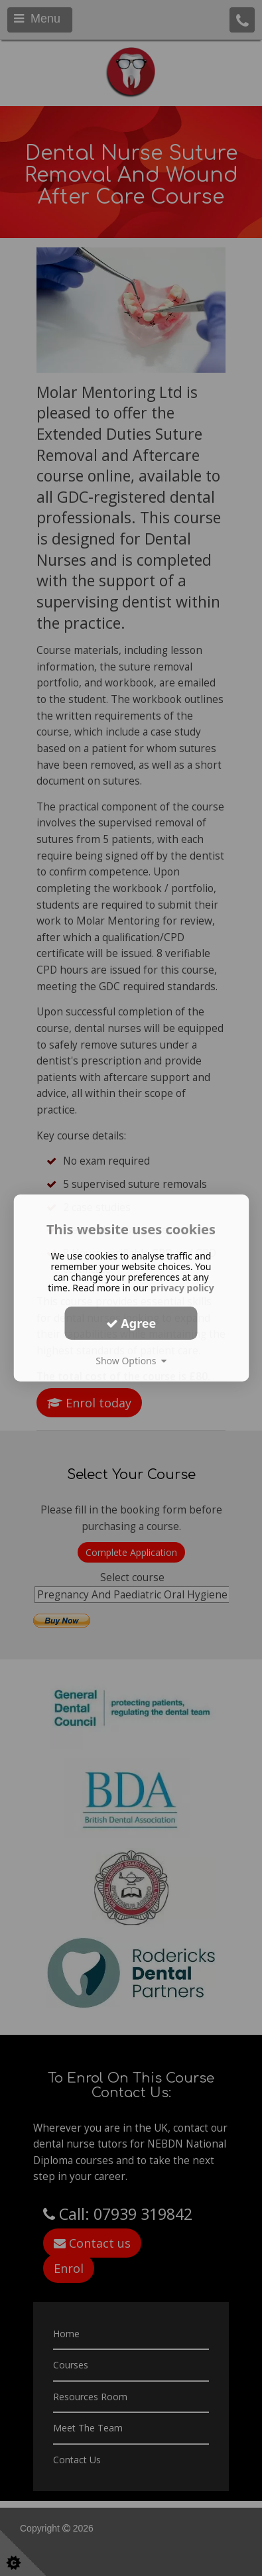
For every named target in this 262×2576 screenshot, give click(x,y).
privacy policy (182, 1287)
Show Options (131, 1360)
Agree (131, 1322)
